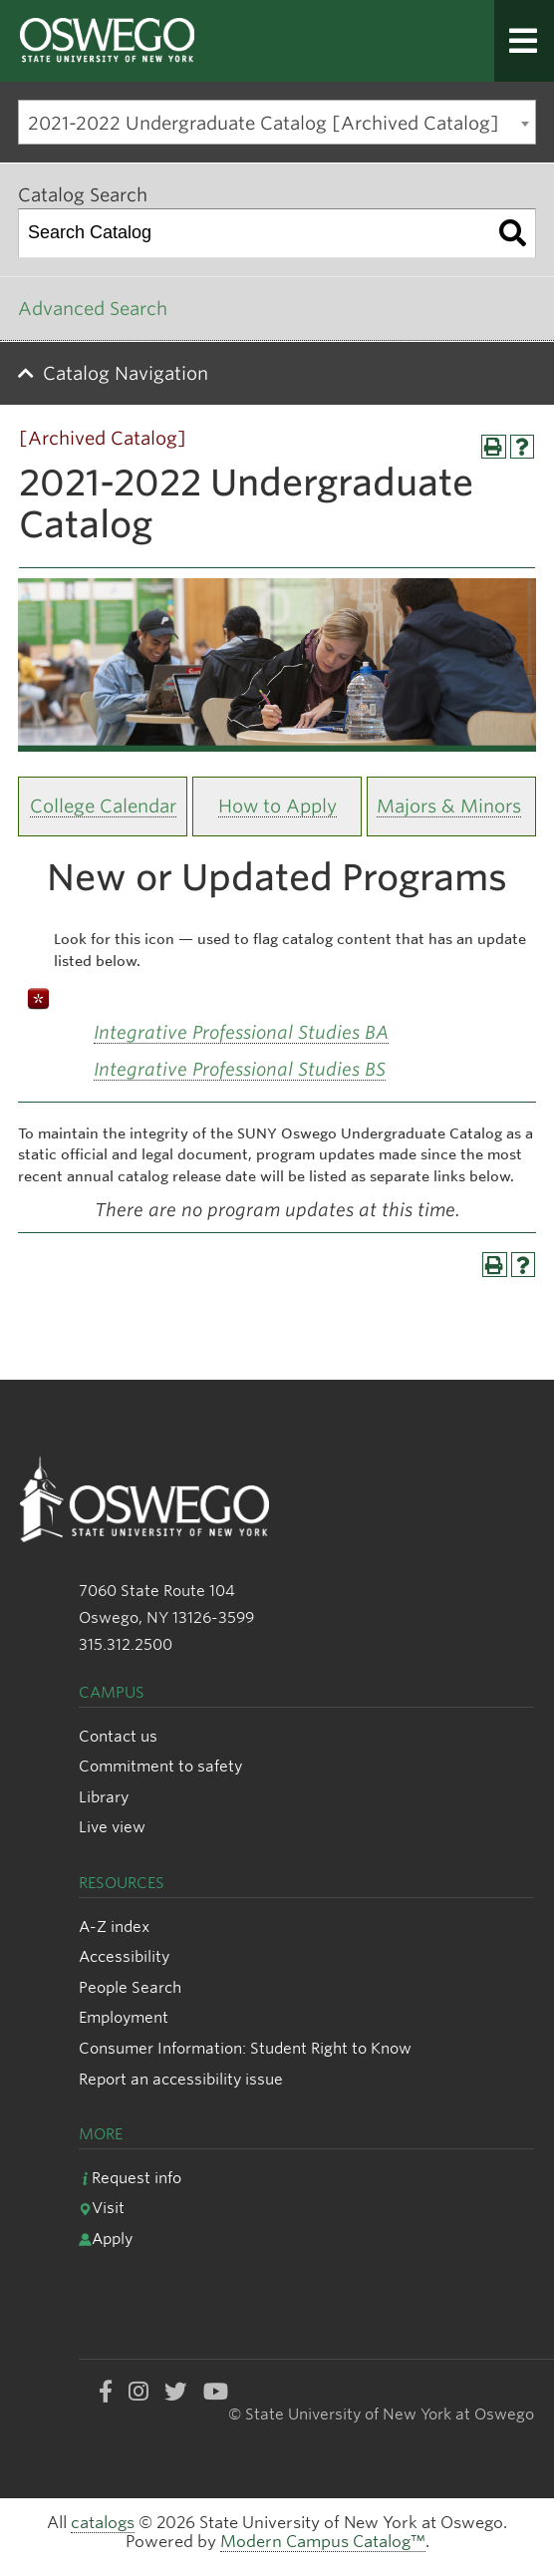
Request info (130, 2177)
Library (104, 1796)
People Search (130, 1987)
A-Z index (114, 1926)
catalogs (103, 2522)
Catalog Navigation (125, 373)
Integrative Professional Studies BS (240, 1069)
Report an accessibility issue (181, 2079)
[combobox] (277, 122)
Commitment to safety (160, 1766)
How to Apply (277, 806)
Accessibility (124, 1956)
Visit (102, 2207)
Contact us (118, 1736)
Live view (112, 1826)
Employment (123, 2017)
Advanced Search (92, 308)
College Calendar (103, 806)
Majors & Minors (449, 806)
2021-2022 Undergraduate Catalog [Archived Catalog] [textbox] (263, 123)
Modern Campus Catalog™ (322, 2541)
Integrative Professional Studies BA (241, 1032)
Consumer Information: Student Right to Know (245, 2048)
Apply (106, 2238)
